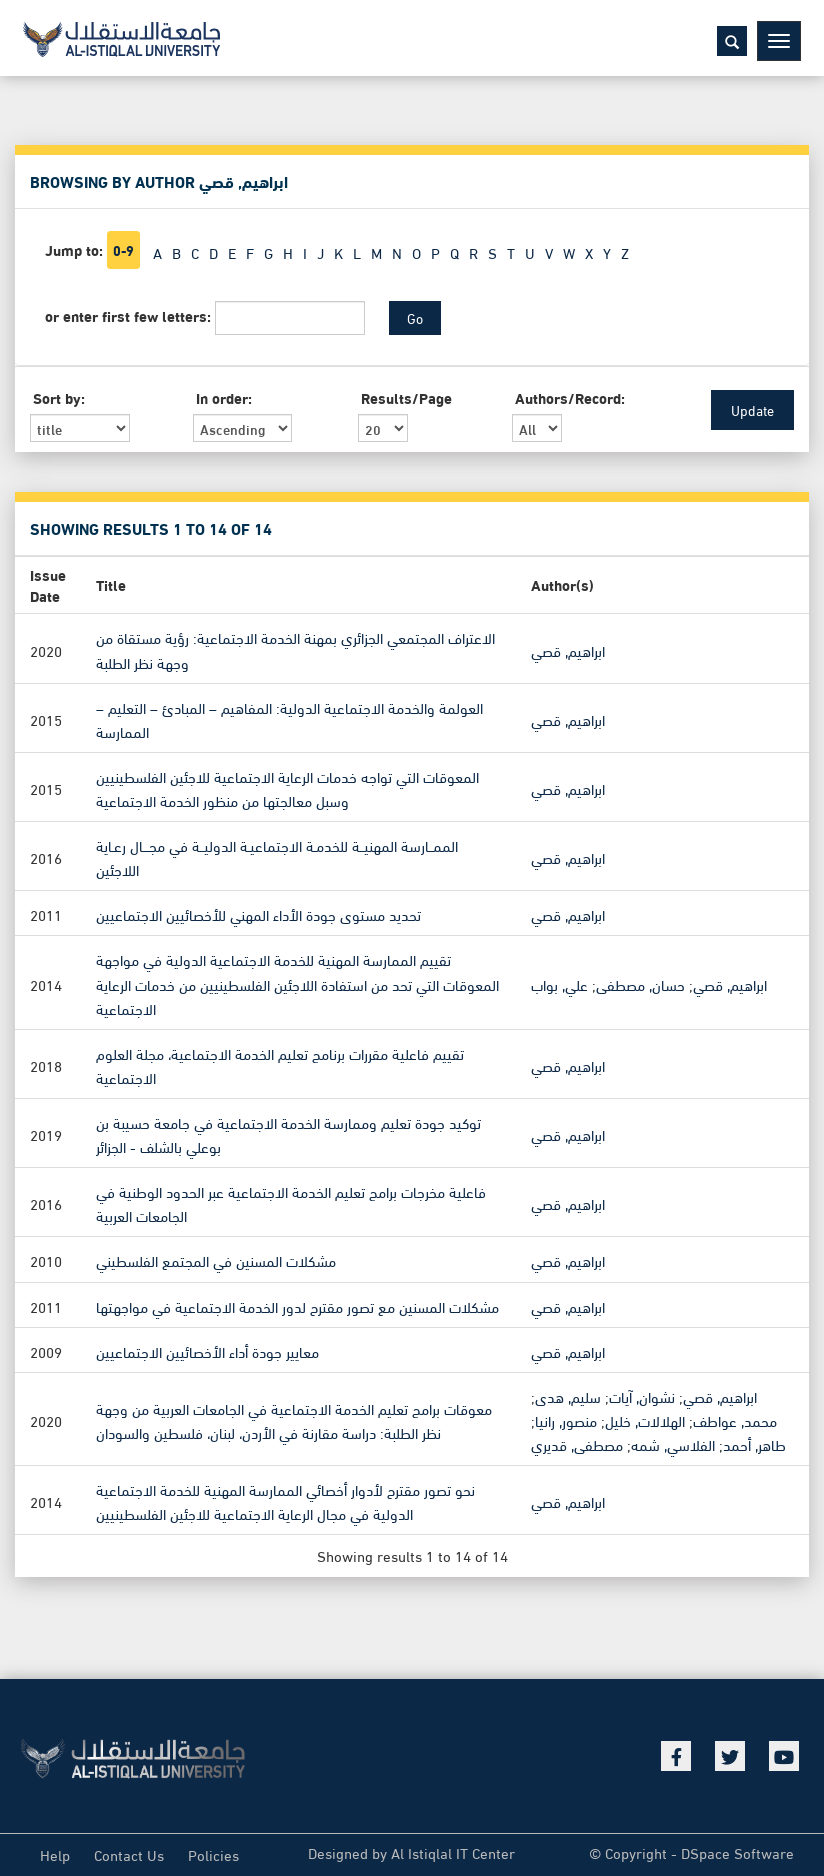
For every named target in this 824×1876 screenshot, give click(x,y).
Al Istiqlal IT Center (453, 1852)
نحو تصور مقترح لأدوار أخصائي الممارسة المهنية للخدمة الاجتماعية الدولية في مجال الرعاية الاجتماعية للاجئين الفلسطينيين (285, 1501)
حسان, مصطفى (640, 983)
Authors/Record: (570, 397)
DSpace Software (737, 1852)
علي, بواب (559, 983)
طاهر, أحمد (754, 1444)
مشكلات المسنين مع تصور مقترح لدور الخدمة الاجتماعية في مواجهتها (297, 1305)
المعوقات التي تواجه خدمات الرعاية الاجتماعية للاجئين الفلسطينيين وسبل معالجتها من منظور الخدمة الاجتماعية (287, 788)
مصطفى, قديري (577, 1444)
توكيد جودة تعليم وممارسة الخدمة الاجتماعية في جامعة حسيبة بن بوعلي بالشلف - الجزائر (288, 1134)
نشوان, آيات (642, 1395)
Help (55, 1854)
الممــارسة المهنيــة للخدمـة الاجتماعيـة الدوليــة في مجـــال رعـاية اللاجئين (277, 857)
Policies (213, 1854)
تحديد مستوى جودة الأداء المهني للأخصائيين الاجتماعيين (258, 914)
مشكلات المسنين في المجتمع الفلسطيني (216, 1260)
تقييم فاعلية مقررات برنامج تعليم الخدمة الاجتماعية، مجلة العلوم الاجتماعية (280, 1064)
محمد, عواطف (735, 1420)
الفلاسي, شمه (673, 1444)
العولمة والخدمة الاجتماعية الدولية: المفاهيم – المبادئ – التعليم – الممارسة (289, 718)
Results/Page (406, 397)
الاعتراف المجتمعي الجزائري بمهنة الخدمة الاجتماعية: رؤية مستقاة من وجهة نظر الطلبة (295, 649)
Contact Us (129, 1854)
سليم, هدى (568, 1395)
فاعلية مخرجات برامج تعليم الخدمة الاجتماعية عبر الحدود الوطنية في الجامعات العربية (291, 1203)
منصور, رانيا (566, 1420)
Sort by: (59, 397)
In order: (224, 397)
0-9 (123, 250)
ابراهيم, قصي (568, 649)
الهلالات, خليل (645, 1420)
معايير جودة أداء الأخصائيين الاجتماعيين (207, 1350)
